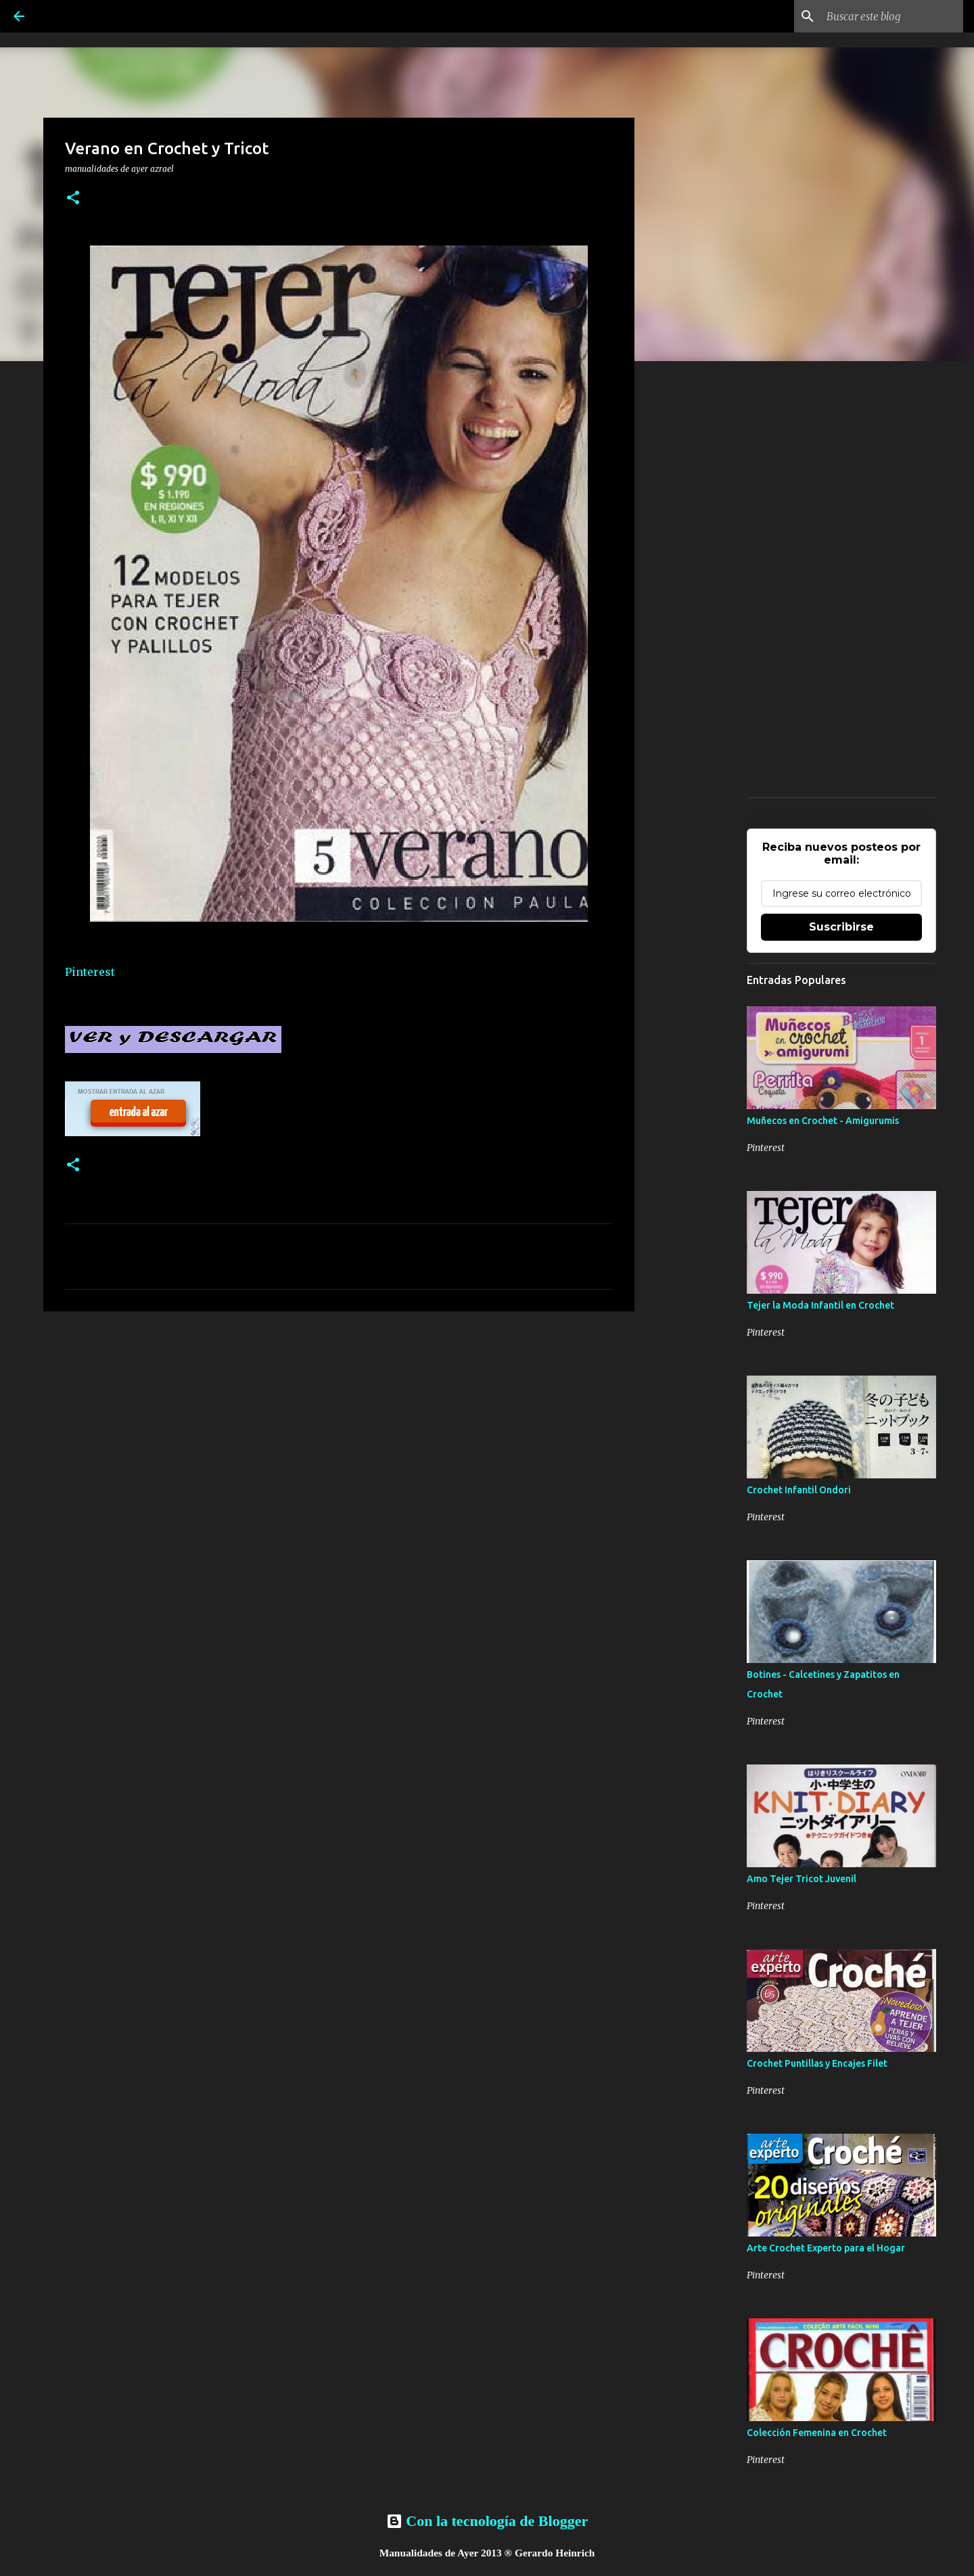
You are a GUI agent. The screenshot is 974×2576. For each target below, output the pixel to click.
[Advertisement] (339, 1426)
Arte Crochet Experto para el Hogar (826, 2248)
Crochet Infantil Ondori (799, 1489)
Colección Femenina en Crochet (817, 2432)
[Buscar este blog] (892, 16)
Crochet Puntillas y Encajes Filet (817, 2063)
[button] (73, 198)
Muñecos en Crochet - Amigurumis (823, 1120)
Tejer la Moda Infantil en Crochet (820, 1305)
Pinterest (90, 972)
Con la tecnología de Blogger (487, 2520)
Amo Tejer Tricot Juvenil (801, 1878)
